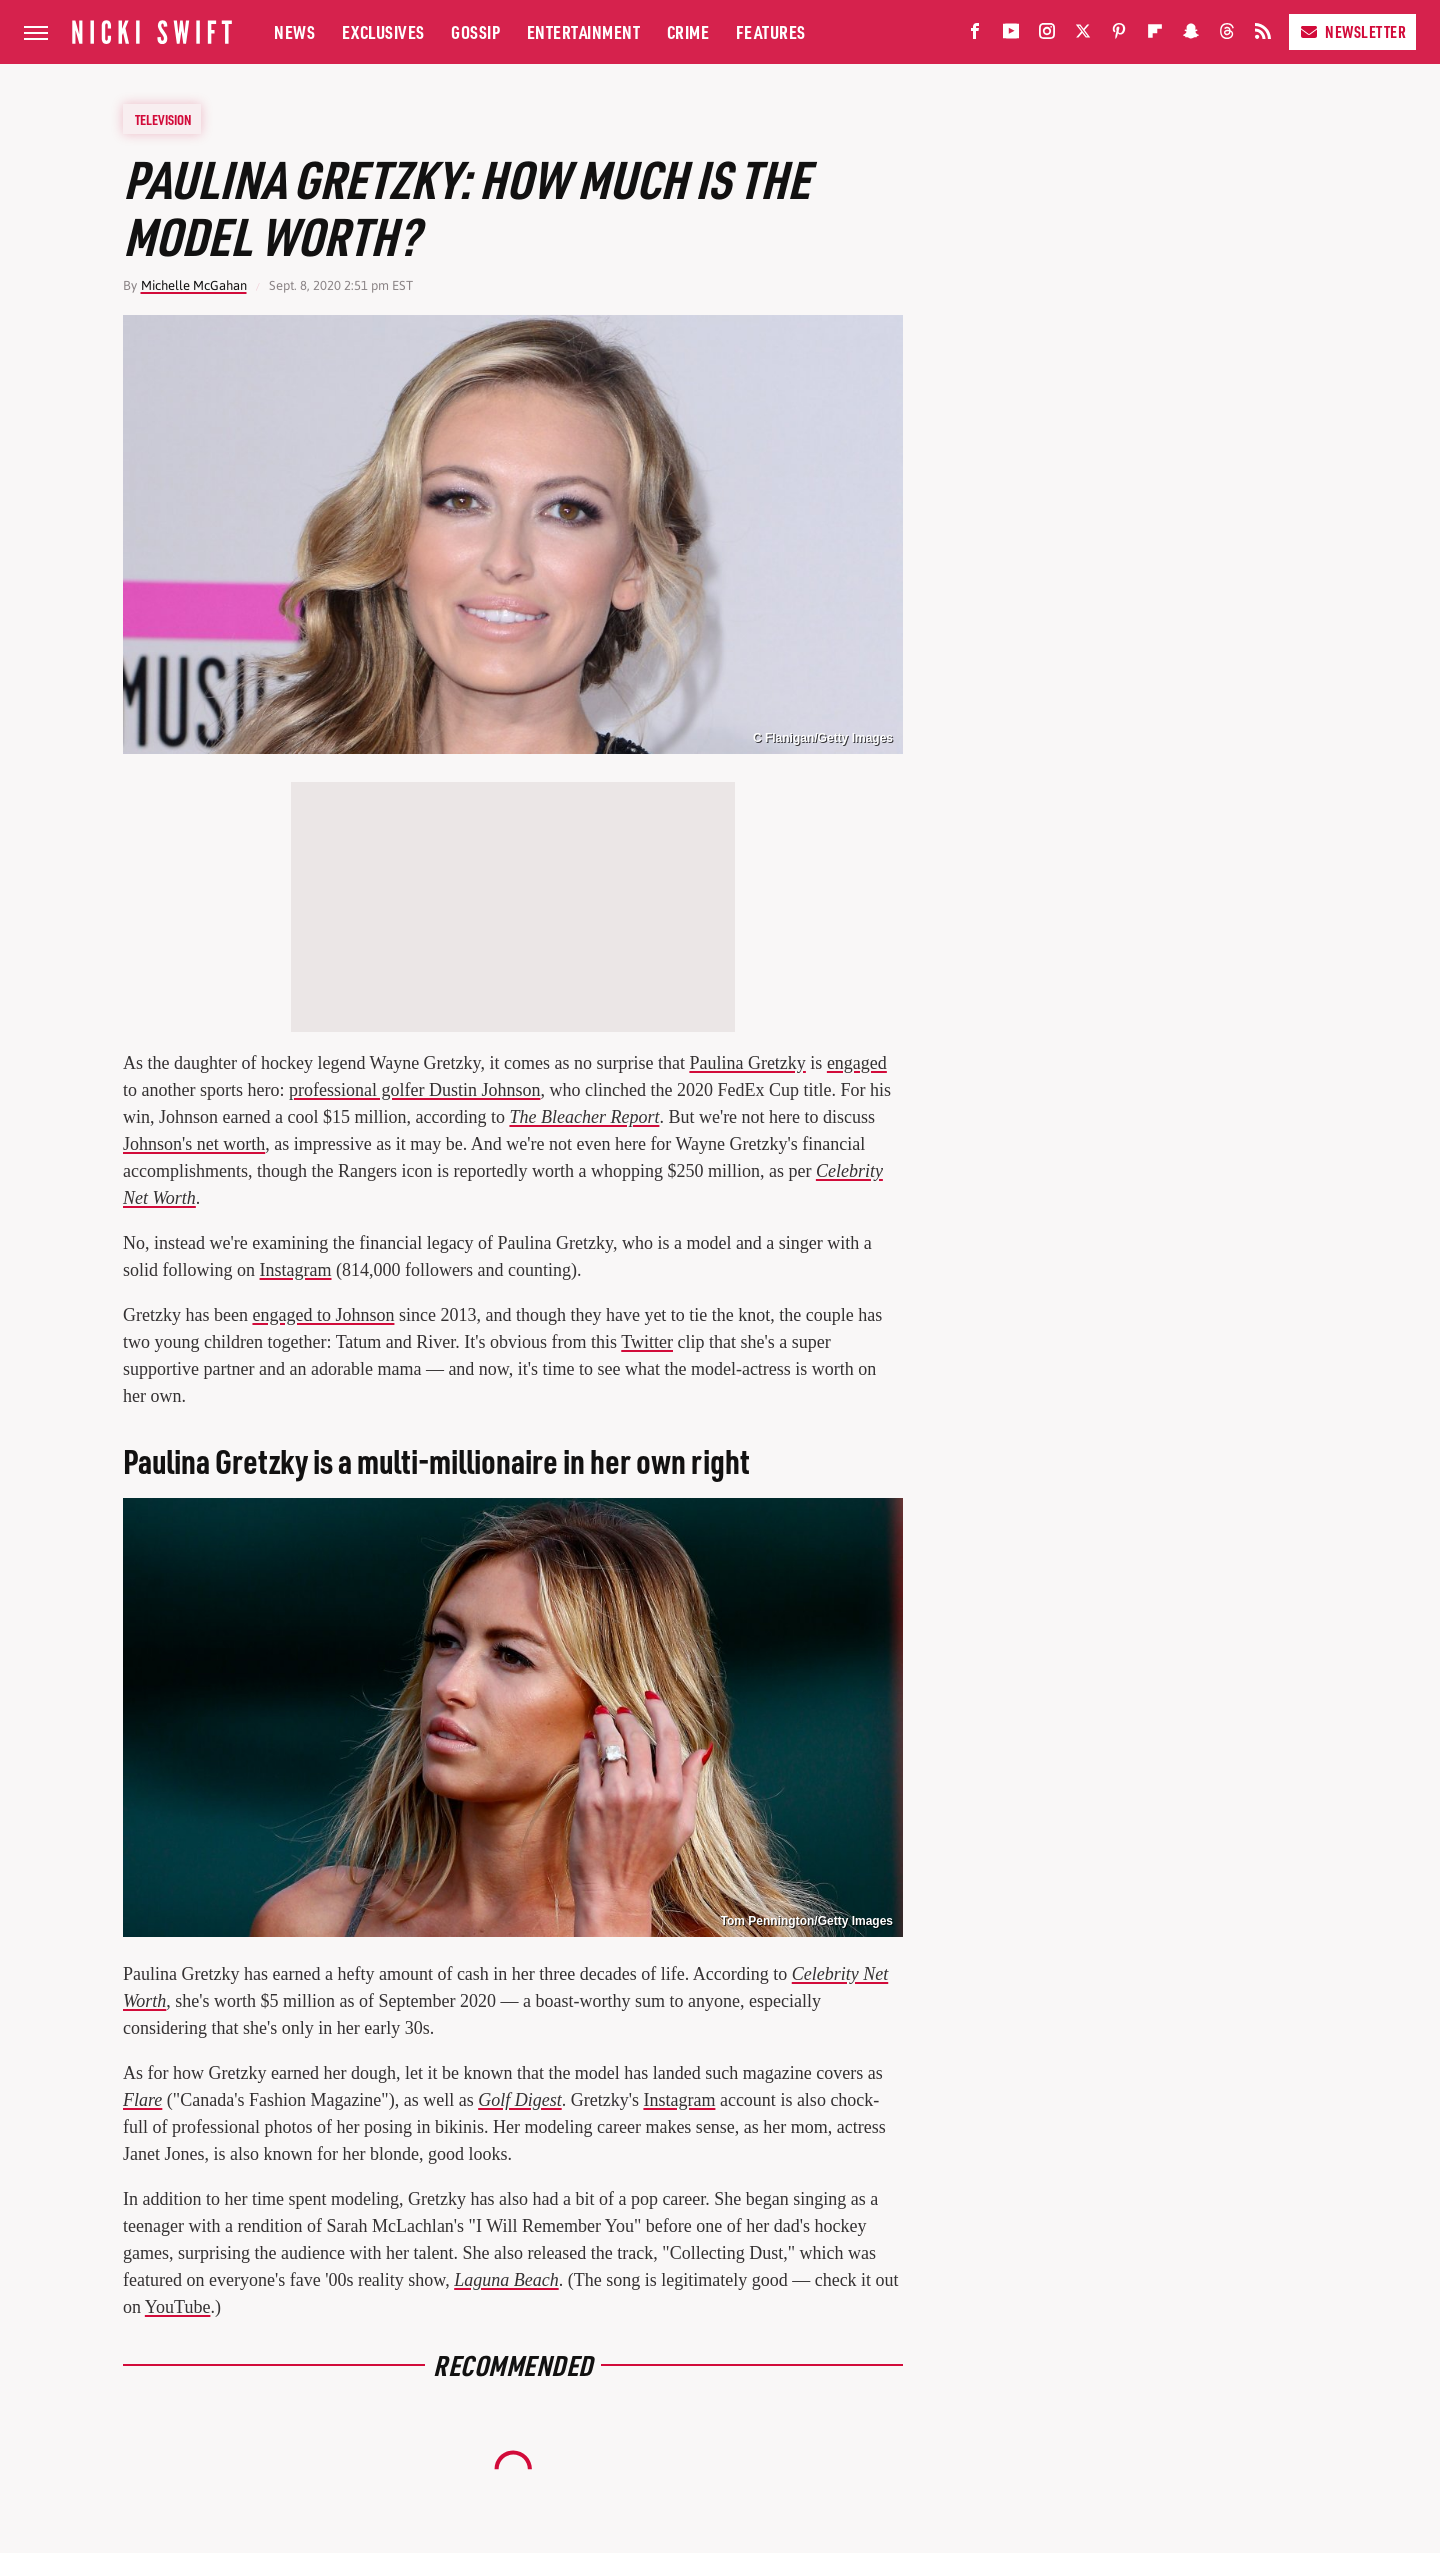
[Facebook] (975, 35)
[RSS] (1263, 35)
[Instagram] (1047, 35)
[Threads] (1227, 35)
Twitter (647, 1342)
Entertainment (584, 31)
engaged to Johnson (323, 1315)
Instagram (296, 1270)
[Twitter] (1083, 35)
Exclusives (383, 31)
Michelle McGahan (194, 285)
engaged (857, 1063)
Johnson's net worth (194, 1144)
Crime (688, 31)
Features (771, 31)
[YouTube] (1011, 35)
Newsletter (1352, 31)
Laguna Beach (506, 2280)
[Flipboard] (1155, 35)
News (294, 31)
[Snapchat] (1191, 35)
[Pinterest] (1119, 35)
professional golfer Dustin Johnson (414, 1090)
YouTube (178, 2307)
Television (163, 119)
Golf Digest (520, 2100)
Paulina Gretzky (747, 1063)
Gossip (475, 31)
